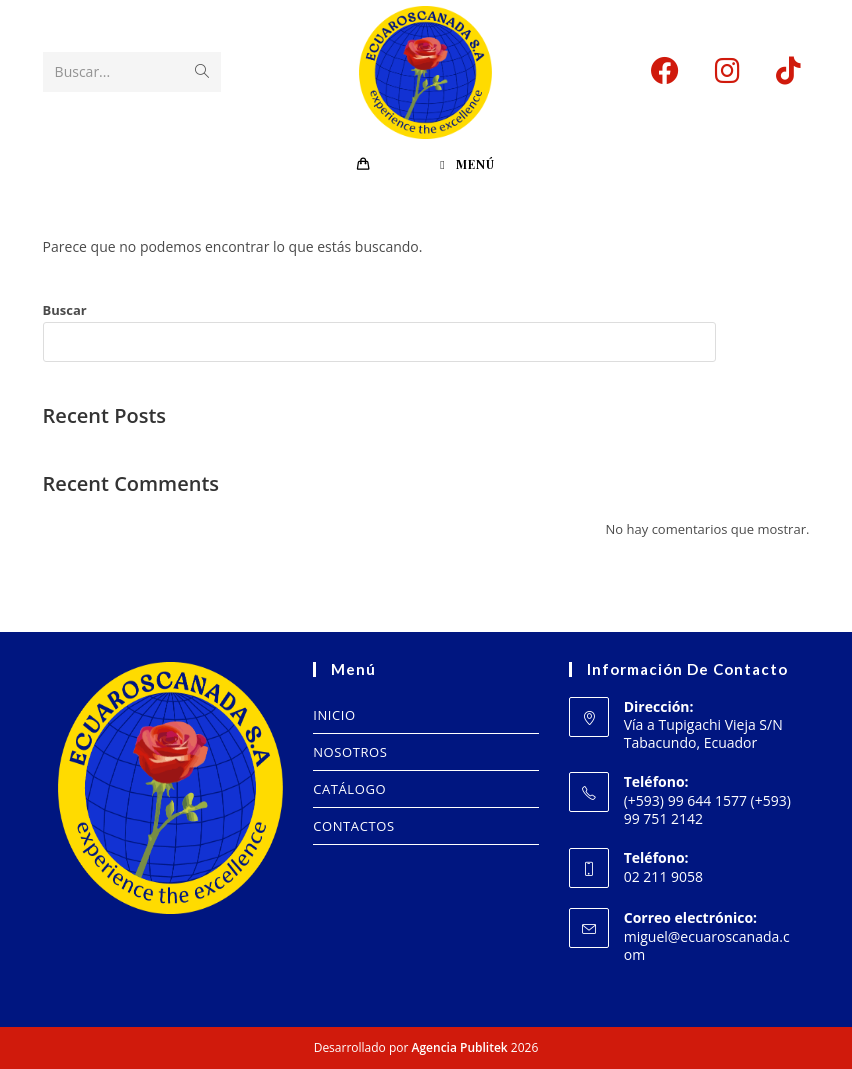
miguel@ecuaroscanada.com (707, 945)
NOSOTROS (350, 752)
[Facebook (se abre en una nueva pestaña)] (665, 70)
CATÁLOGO (349, 789)
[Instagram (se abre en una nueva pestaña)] (727, 70)
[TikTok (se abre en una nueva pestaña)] (788, 70)
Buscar (65, 310)
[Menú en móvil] (467, 164)
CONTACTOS (353, 826)
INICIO (334, 715)
